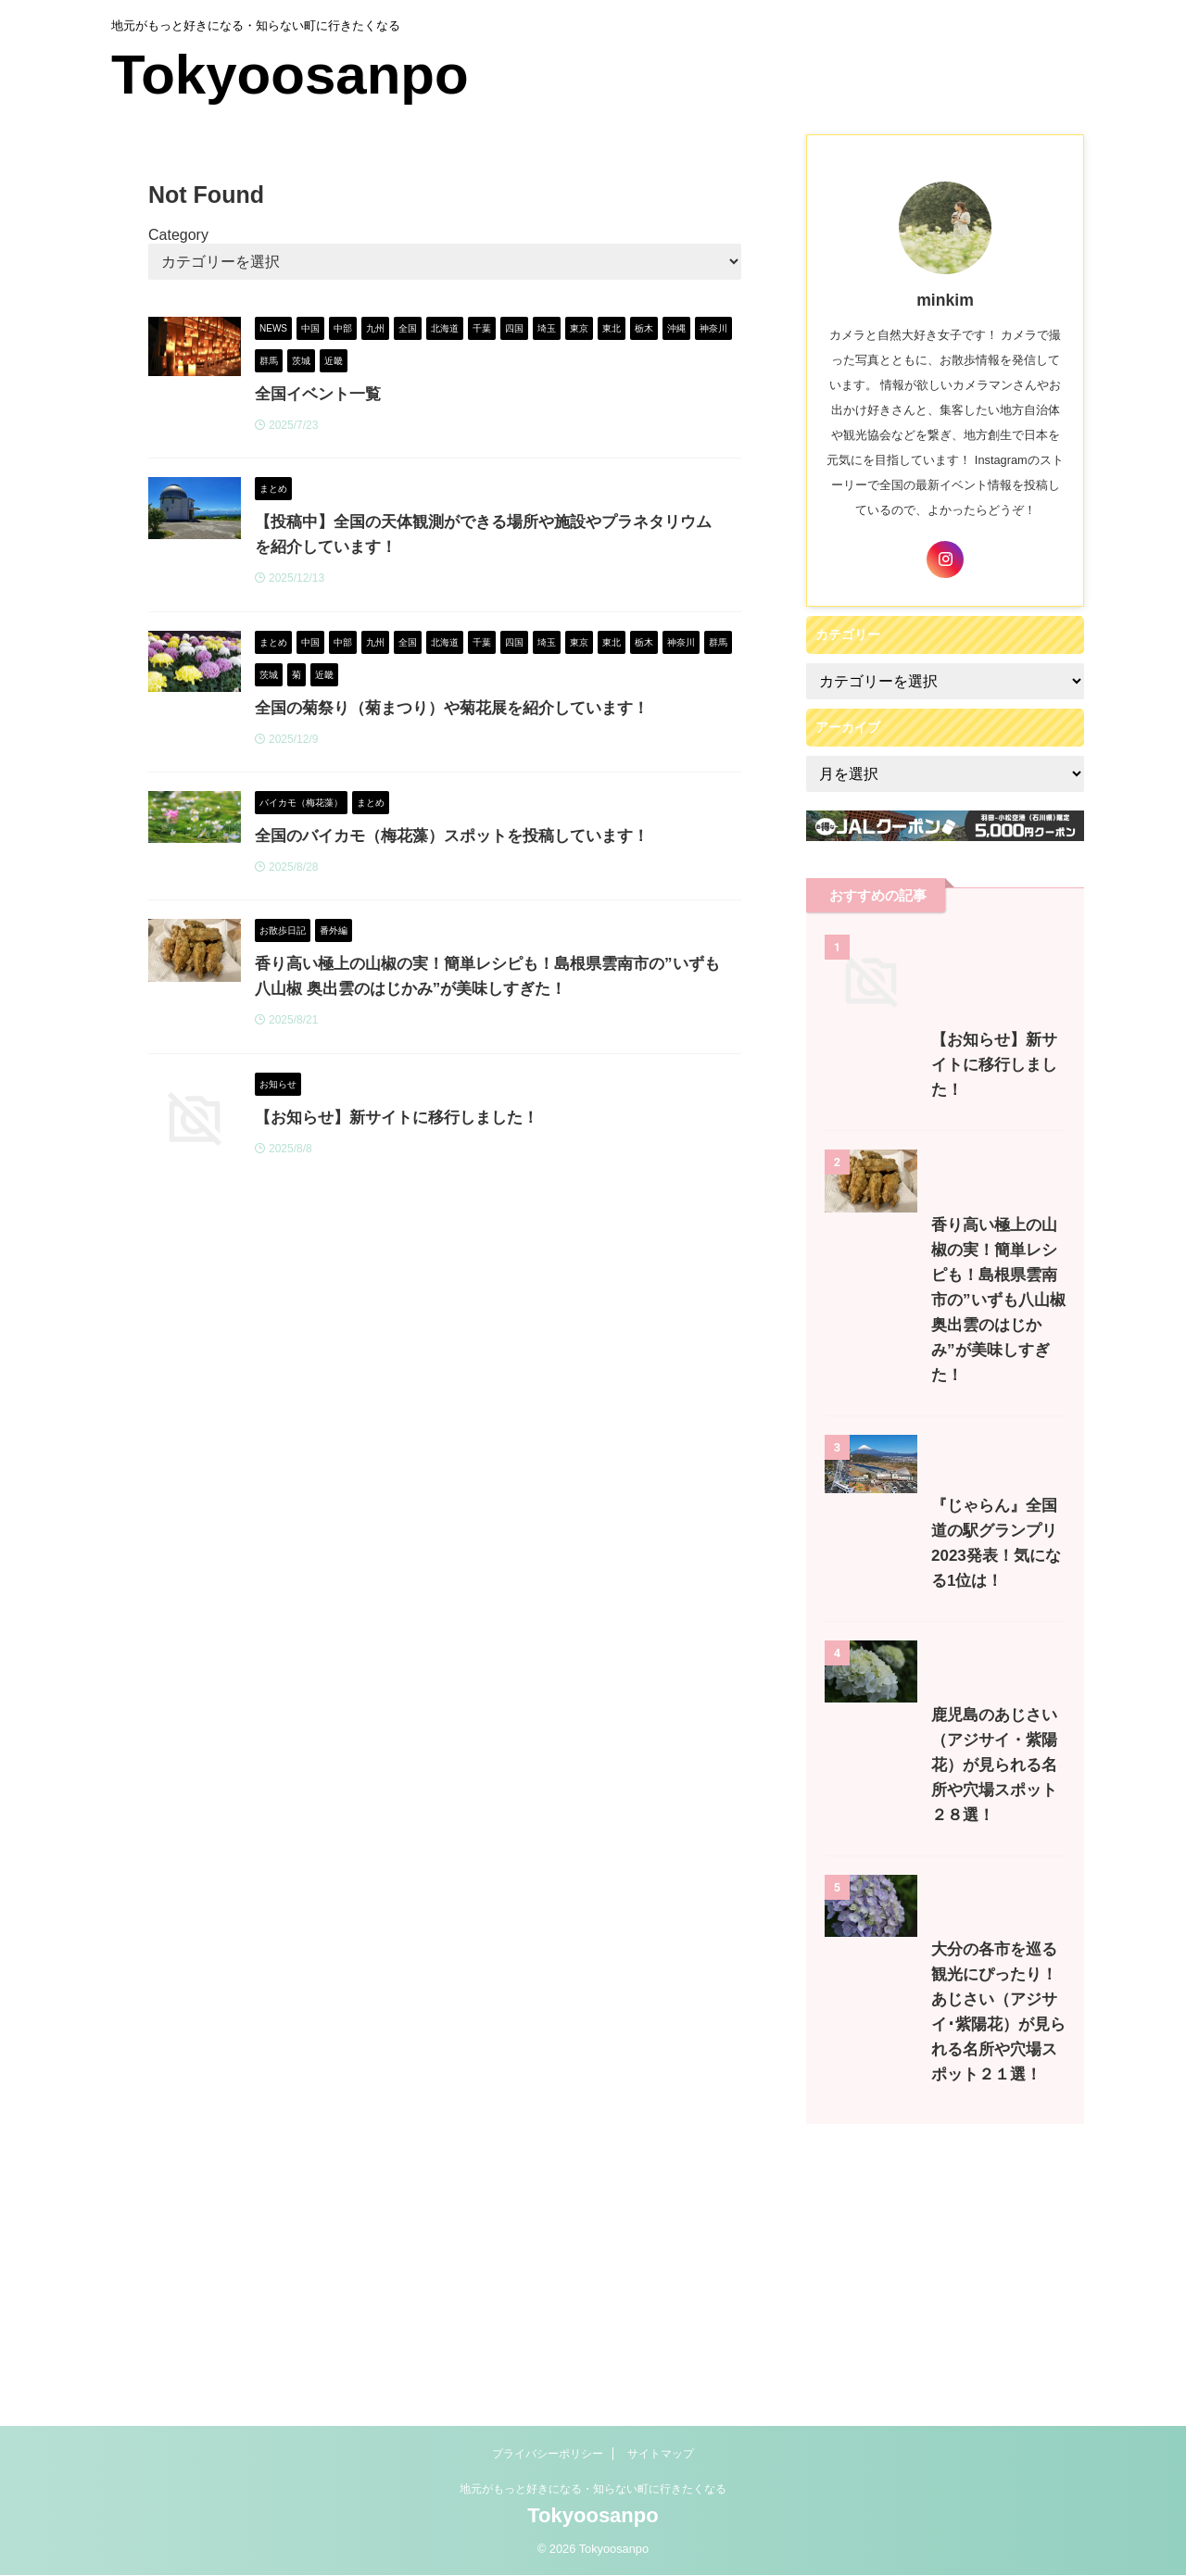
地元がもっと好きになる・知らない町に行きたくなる (593, 2504)
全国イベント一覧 (406, 394)
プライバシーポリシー (547, 2469)
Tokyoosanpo (290, 75)
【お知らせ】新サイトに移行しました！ (480, 1151)
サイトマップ (660, 2469)
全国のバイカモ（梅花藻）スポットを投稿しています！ (532, 845)
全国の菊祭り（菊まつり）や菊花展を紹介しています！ (532, 716)
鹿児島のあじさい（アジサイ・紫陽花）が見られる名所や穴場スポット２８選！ (943, 2031)
